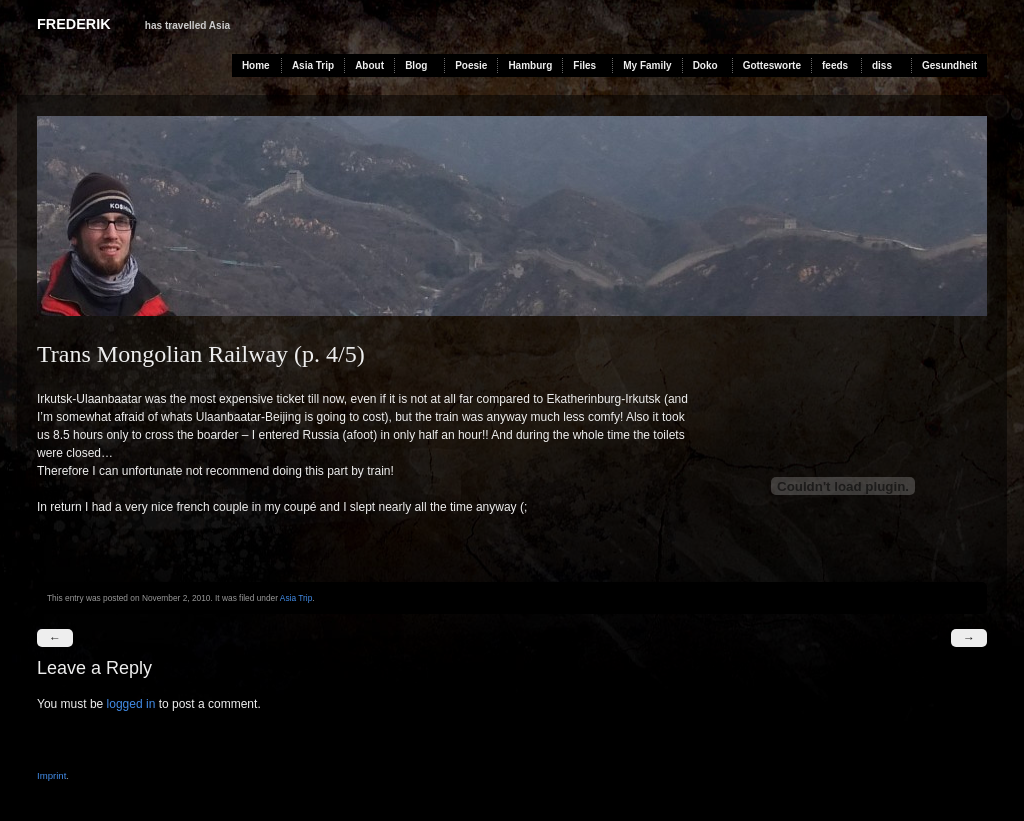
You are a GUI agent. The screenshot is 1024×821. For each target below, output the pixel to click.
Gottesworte (772, 65)
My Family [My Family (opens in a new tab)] (647, 65)
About (369, 65)
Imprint (51, 775)
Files (584, 65)
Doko (705, 65)
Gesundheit (949, 65)
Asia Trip (313, 65)
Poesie (471, 65)
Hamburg (530, 65)
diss (882, 65)
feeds (835, 65)
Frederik (74, 24)
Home (256, 65)
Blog (416, 65)
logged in (131, 704)
